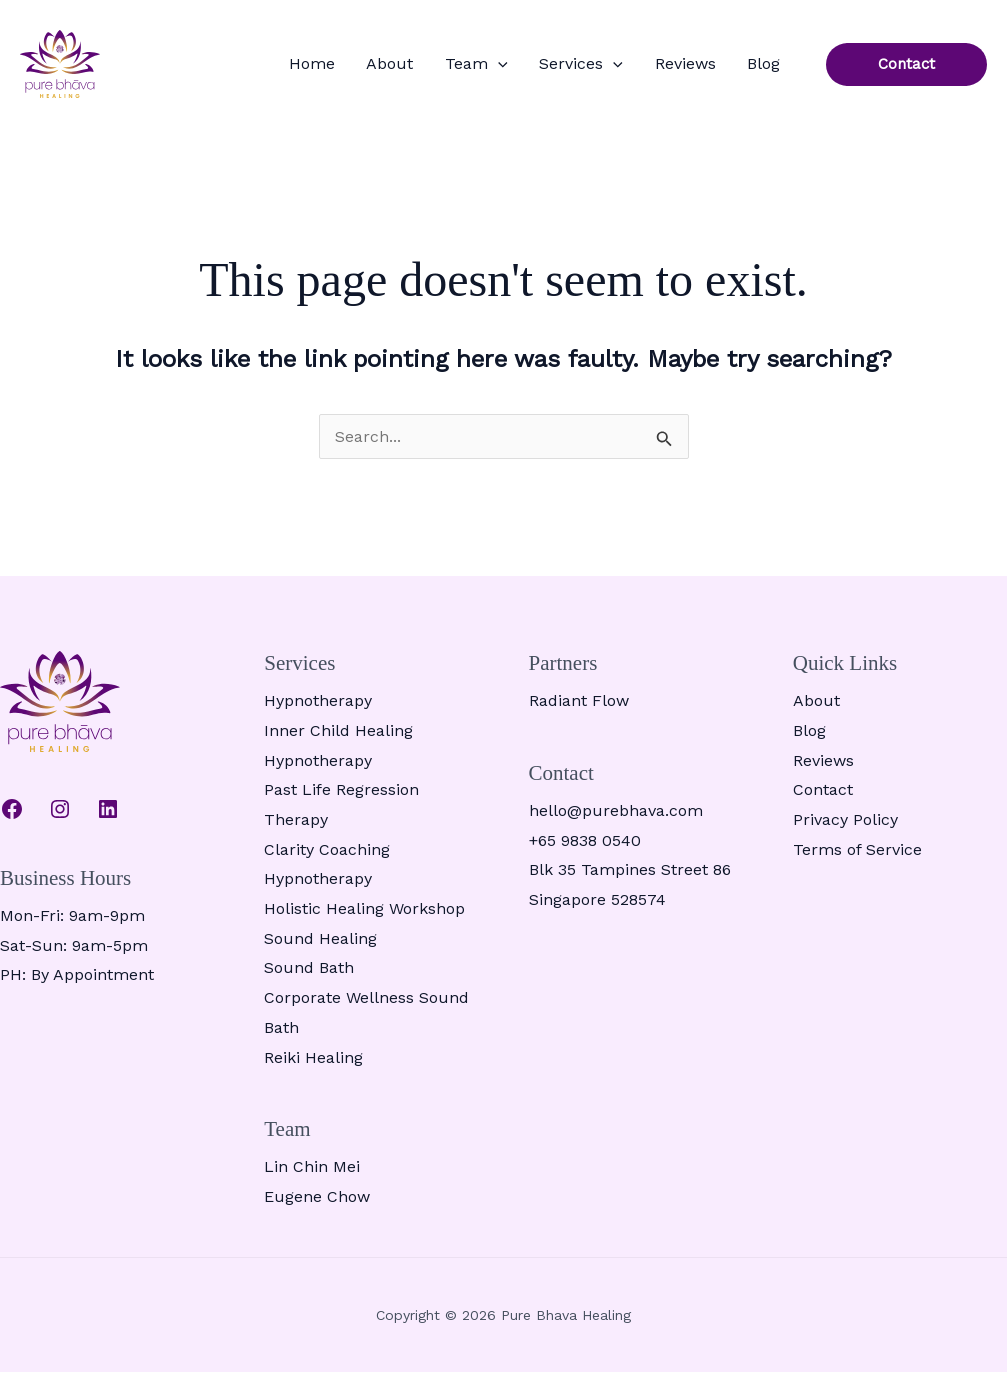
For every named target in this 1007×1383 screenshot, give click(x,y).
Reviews (702, 69)
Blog (769, 69)
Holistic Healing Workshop (364, 920)
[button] (539, 70)
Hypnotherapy (318, 712)
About (442, 69)
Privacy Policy (845, 831)
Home (376, 69)
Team (517, 70)
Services (610, 70)
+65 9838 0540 (585, 851)
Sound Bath (309, 979)
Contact (823, 801)
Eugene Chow (317, 1208)
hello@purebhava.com (616, 822)
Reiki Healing (313, 1068)
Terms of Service (857, 860)
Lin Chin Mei (312, 1178)
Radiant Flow (579, 712)
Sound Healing (320, 949)
